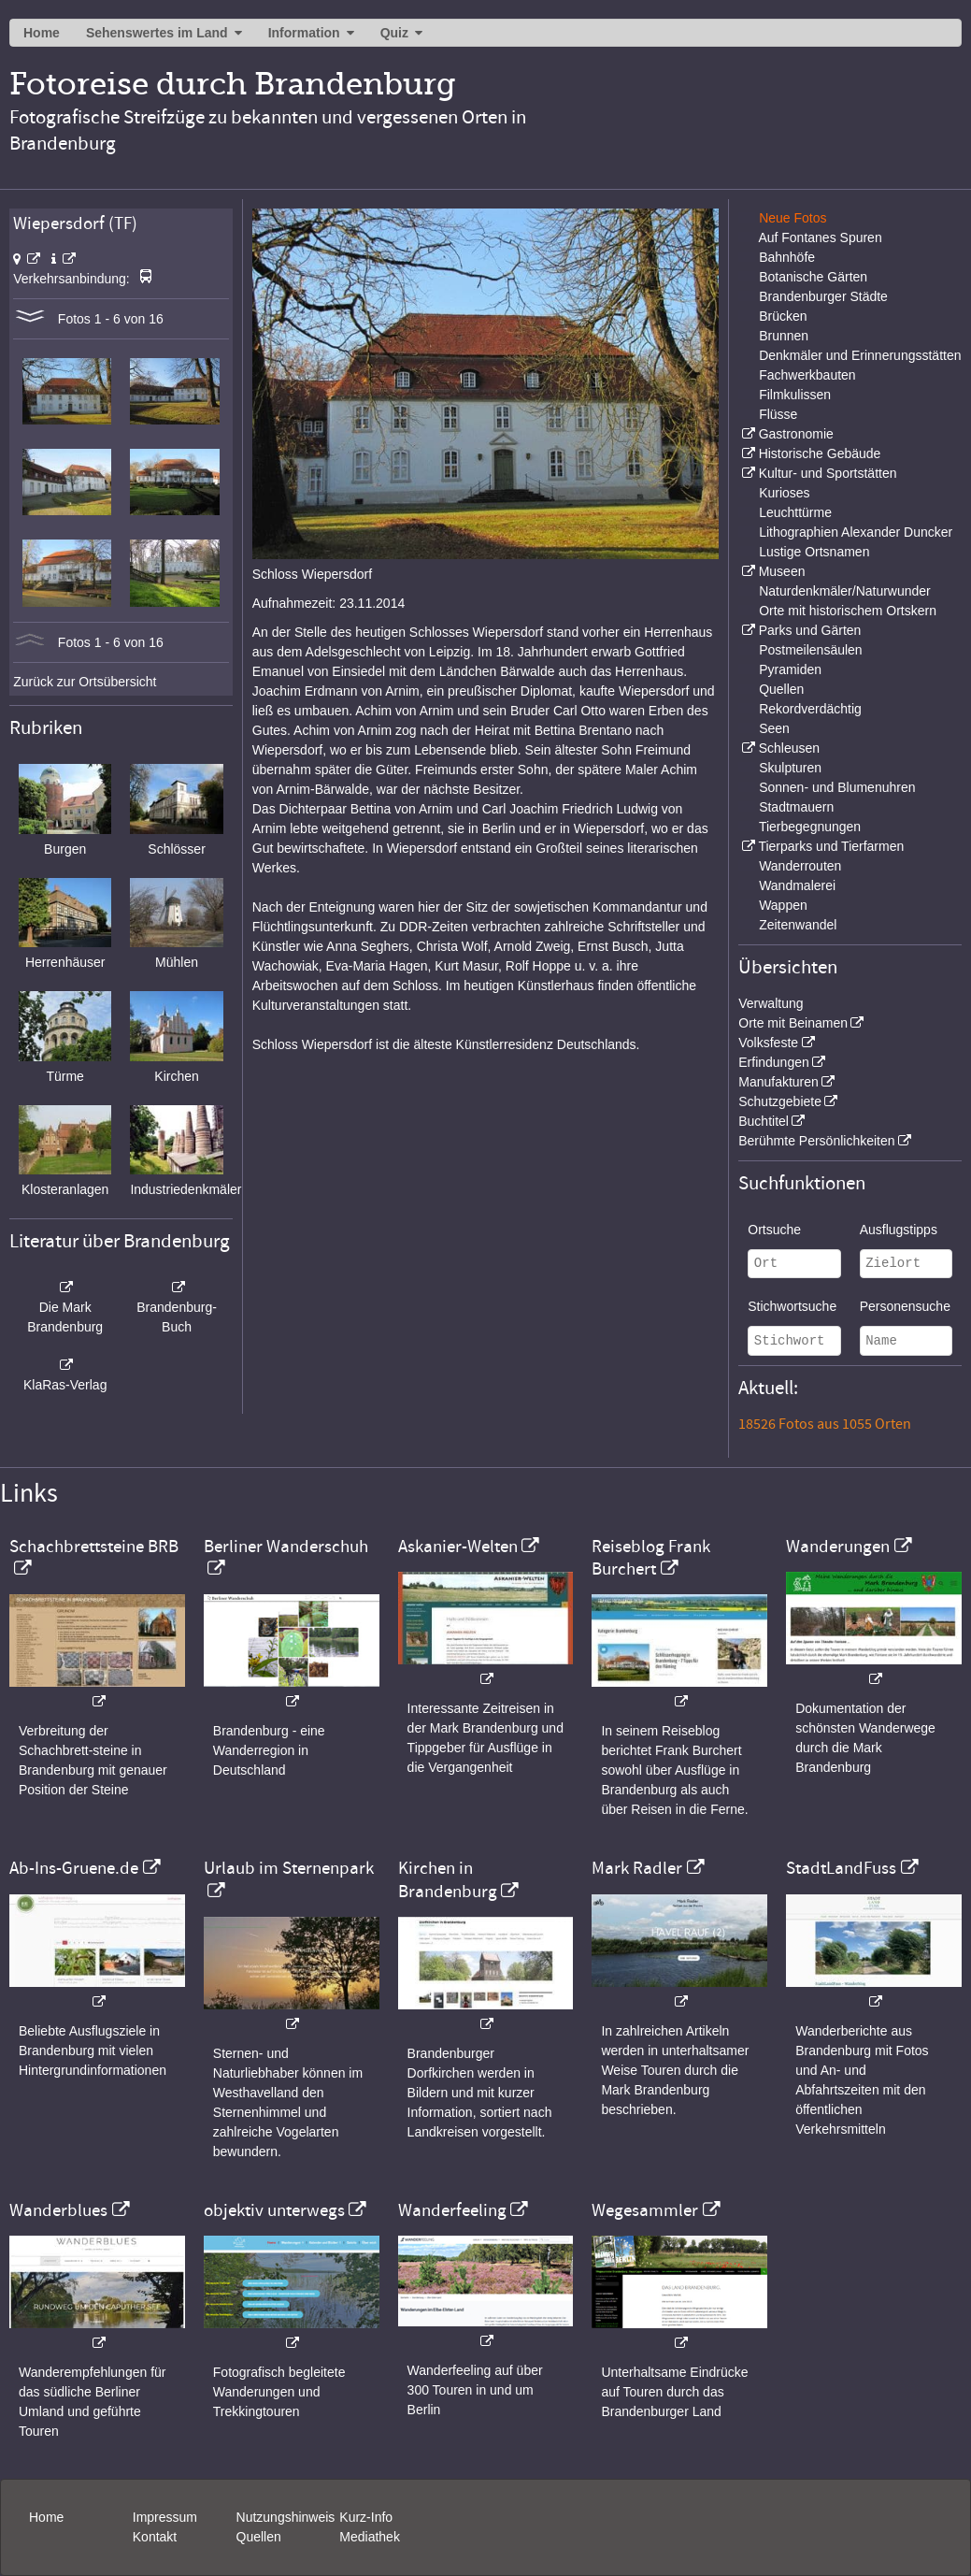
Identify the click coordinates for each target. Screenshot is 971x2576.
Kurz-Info (366, 2517)
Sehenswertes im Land (157, 32)
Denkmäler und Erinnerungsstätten (860, 355)
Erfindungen (773, 1062)
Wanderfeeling (452, 2210)
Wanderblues (58, 2210)
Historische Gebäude (820, 453)
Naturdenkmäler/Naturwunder (845, 590)
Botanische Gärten (813, 276)
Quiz (394, 32)
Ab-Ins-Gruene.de (73, 1868)
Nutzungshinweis (286, 2517)
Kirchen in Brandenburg (447, 1879)
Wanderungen (838, 1546)
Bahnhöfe (787, 257)
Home (41, 32)
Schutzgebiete (779, 1101)
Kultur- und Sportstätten (828, 473)
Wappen (783, 905)
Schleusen (789, 748)
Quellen (781, 689)
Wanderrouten (800, 865)
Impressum (165, 2517)
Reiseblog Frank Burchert (651, 1557)
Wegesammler (645, 2210)
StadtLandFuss (841, 1868)
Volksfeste (768, 1042)
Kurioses (784, 492)
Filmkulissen (795, 394)
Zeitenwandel (797, 924)
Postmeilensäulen (811, 649)
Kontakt (155, 2536)
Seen (774, 728)
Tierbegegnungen (810, 826)
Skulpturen (790, 767)
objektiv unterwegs (274, 2210)
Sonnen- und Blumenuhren (837, 787)
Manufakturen (778, 1081)
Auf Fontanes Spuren (819, 237)
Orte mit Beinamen (793, 1022)
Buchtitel (763, 1121)
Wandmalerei (797, 885)
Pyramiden (790, 669)
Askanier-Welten (458, 1546)
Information (304, 32)
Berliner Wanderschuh (286, 1546)
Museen (782, 571)
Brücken (783, 316)
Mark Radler (637, 1868)
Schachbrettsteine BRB (93, 1546)
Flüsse (778, 414)
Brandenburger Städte (823, 296)
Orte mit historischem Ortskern (847, 610)
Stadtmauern (796, 806)
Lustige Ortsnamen (814, 551)
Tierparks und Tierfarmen (831, 846)
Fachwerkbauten (807, 374)
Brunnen (783, 335)
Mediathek (369, 2536)
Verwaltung (770, 1003)
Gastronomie (796, 433)
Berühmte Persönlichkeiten (816, 1140)
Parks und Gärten (810, 630)
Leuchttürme (795, 512)
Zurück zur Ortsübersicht (84, 681)
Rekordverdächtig (810, 708)
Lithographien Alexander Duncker (855, 532)
